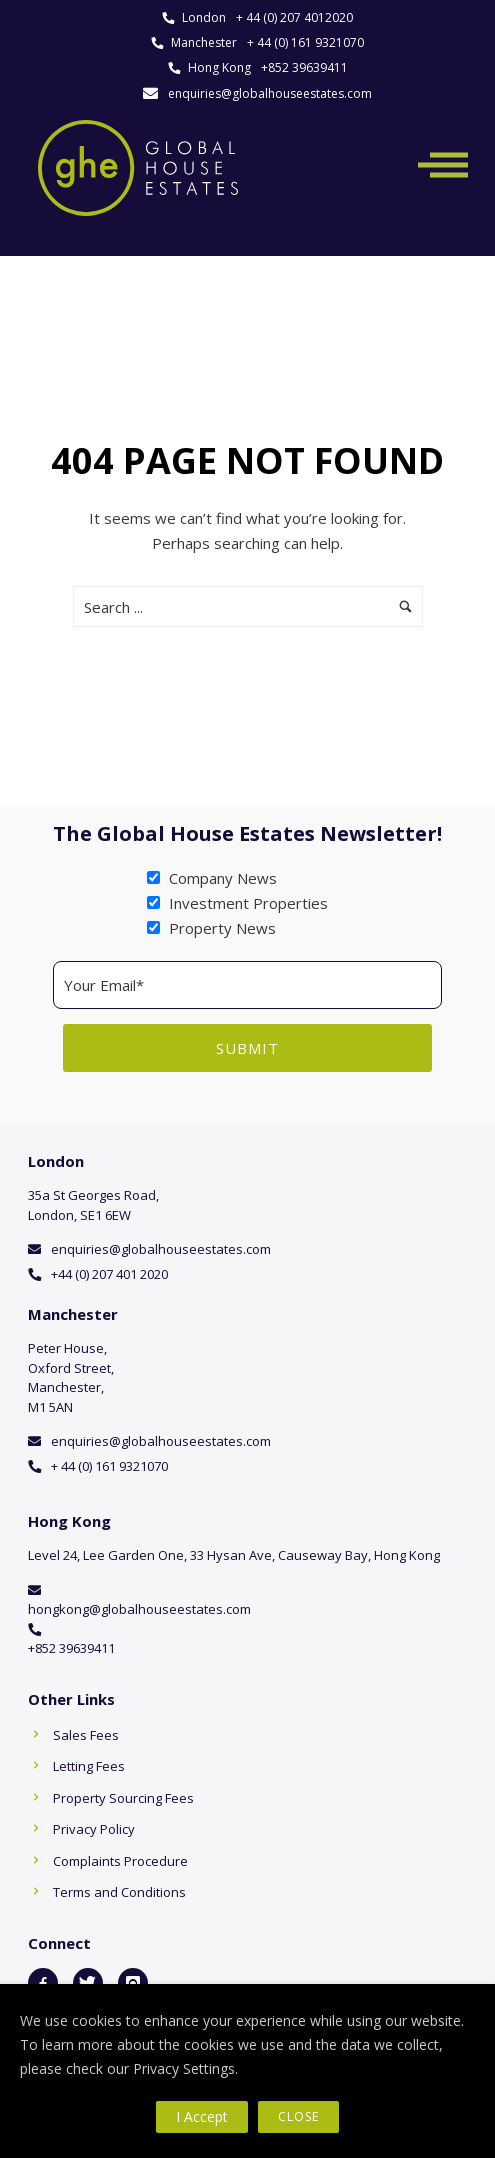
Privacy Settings (184, 2068)
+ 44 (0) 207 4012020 (294, 17)
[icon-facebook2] (43, 1983)
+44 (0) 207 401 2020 (109, 1274)
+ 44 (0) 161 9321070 (305, 42)
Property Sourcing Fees (123, 1798)
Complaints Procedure (120, 1861)
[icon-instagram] (133, 1983)
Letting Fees (89, 1766)
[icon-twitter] (88, 1983)
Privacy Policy (94, 1829)
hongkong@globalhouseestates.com (139, 1609)
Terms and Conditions (119, 1892)
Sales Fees (86, 1735)
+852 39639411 (304, 67)
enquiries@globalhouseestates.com (270, 93)
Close (298, 2116)
